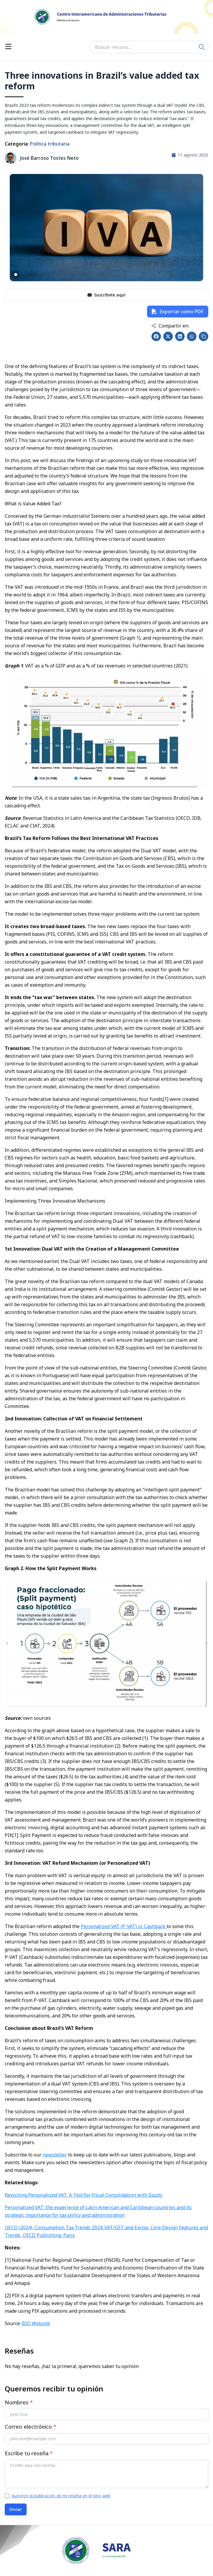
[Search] (202, 47)
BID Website (36, 2323)
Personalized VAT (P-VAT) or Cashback (124, 1926)
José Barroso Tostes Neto (49, 158)
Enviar (15, 2509)
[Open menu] (8, 47)
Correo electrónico (30, 2426)
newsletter (55, 2154)
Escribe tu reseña (29, 2453)
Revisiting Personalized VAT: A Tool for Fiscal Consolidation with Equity (83, 2195)
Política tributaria (50, 144)
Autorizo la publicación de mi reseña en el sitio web (61, 2495)
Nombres (19, 2402)
